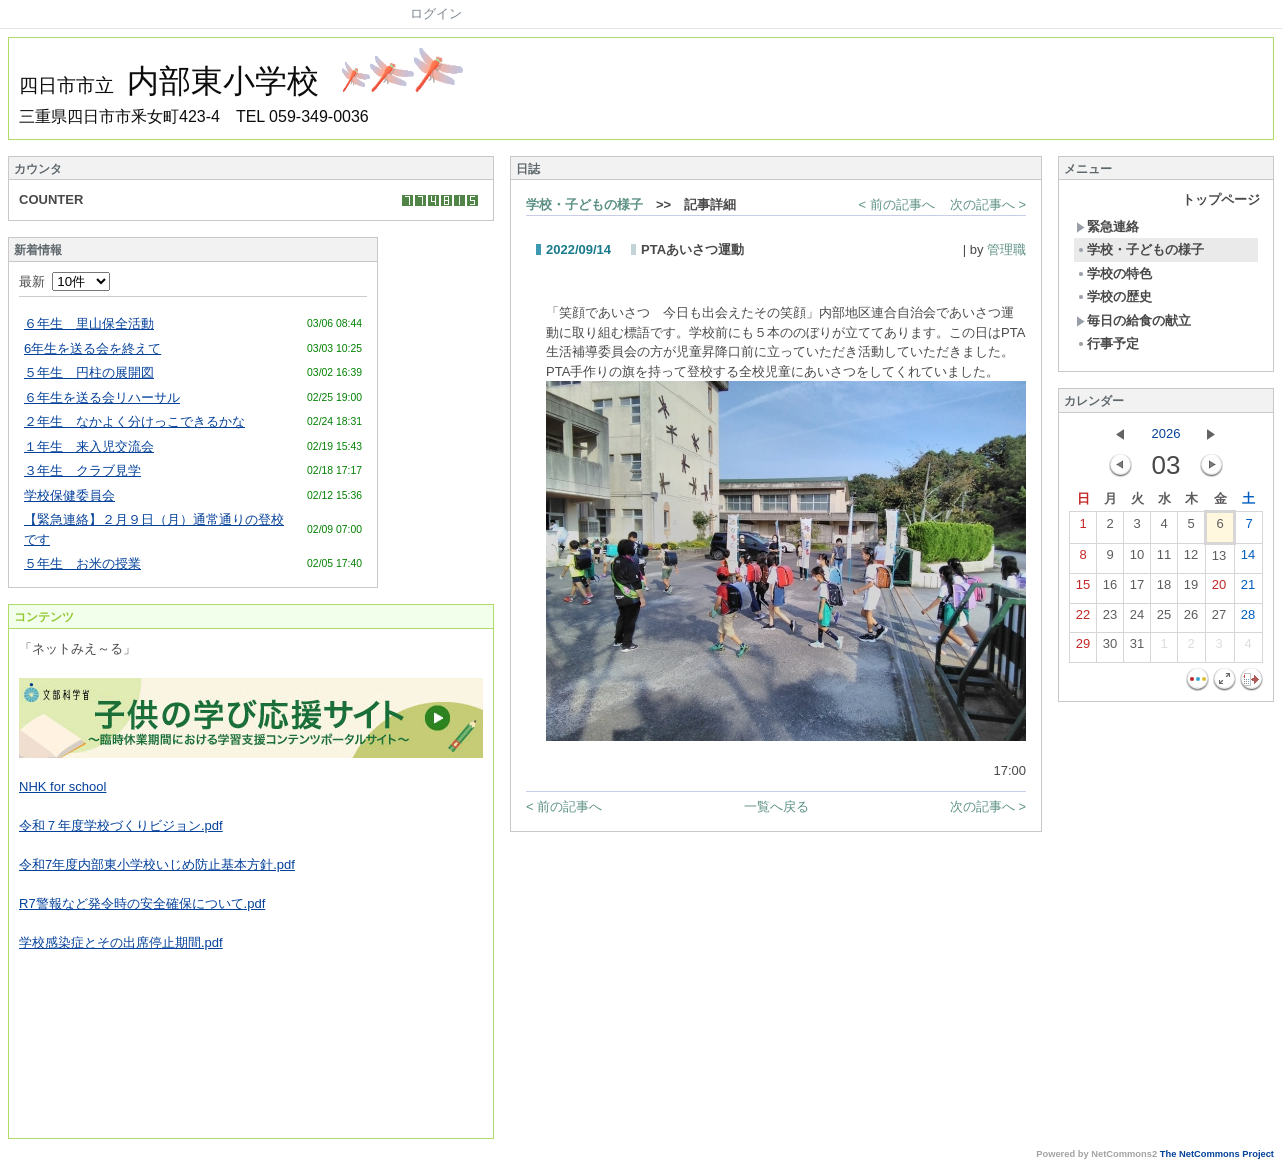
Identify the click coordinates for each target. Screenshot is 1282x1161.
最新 (64, 281)
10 (1137, 559)
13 (1219, 560)
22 (1083, 619)
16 (1110, 589)
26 (1191, 619)
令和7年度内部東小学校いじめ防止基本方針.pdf (157, 864)
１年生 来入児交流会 (89, 446)
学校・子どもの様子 (584, 204)
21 (1248, 589)
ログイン (436, 13)
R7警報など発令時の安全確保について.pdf (142, 903)
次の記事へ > (988, 204)
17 (1137, 589)
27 (1219, 619)
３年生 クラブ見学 (82, 470)
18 (1164, 589)
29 (1083, 648)
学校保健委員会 (69, 495)
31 (1137, 648)
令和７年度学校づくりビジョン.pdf (121, 825)
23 (1110, 619)
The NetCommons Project (1217, 1154)
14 (1248, 559)
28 (1248, 619)
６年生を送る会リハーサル (102, 397)
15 (1083, 589)
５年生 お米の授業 (82, 563)
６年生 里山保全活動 (89, 323)
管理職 (1006, 249)
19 (1191, 589)
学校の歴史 (1114, 296)
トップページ (1221, 199)
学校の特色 (1114, 273)
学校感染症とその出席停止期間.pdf (121, 942)
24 (1137, 619)
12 (1191, 559)
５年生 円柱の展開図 (89, 372)
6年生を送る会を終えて (92, 348)
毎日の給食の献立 (1133, 320)
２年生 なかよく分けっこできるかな (134, 421)
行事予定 (1107, 343)
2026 (1166, 433)
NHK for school (62, 786)
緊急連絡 (1107, 226)
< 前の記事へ (897, 204)
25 (1164, 619)
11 (1164, 559)
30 (1110, 648)
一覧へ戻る (776, 806)
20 (1219, 589)
